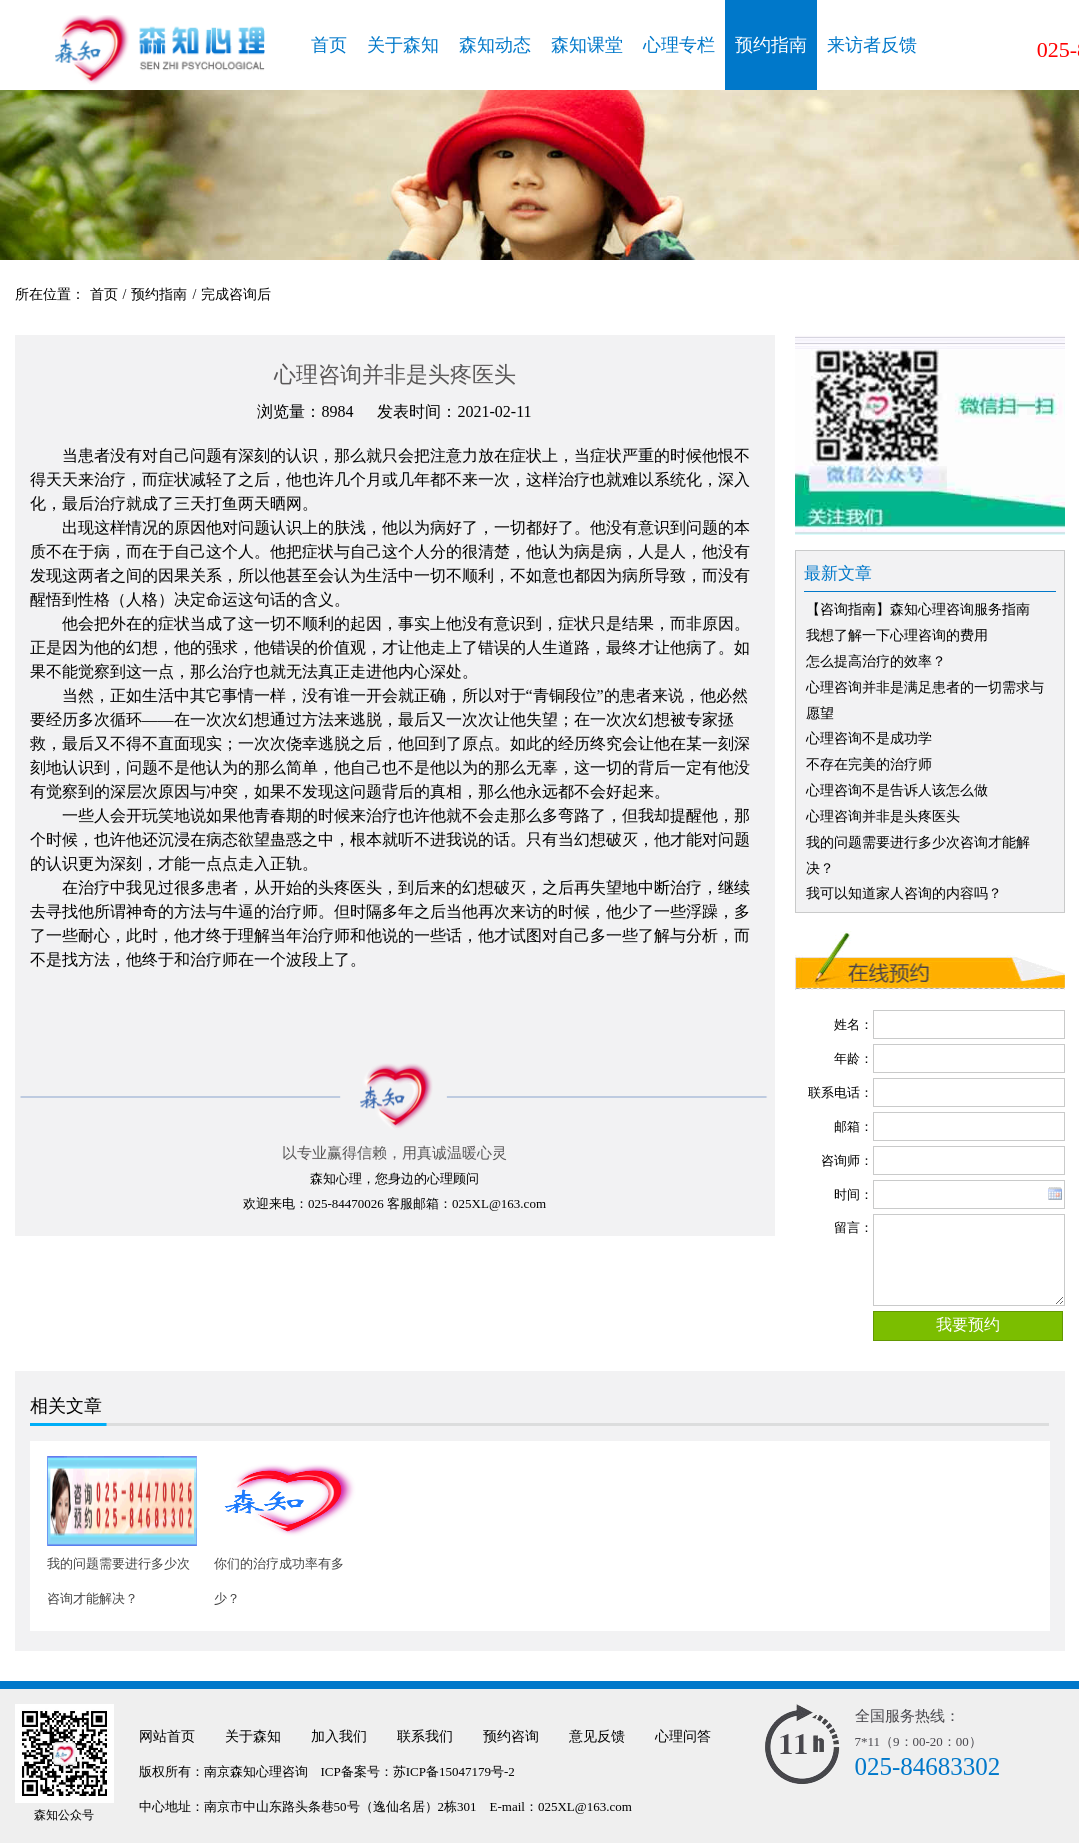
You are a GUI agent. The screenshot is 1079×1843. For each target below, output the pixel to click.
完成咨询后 (236, 294)
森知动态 (495, 45)
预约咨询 (511, 1736)
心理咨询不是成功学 (869, 738)
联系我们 (425, 1736)
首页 (329, 45)
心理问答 (683, 1736)
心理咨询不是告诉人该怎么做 (897, 790)
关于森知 (403, 45)
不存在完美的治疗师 (869, 764)
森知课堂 (587, 45)
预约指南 (771, 45)
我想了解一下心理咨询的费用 (897, 635)
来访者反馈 (872, 45)
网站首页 (167, 1736)
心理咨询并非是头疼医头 (883, 816)
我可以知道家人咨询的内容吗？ (904, 893)
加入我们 (339, 1736)
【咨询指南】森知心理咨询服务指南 (918, 609)
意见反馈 (597, 1736)
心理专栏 (679, 45)
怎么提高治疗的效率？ (876, 661)
